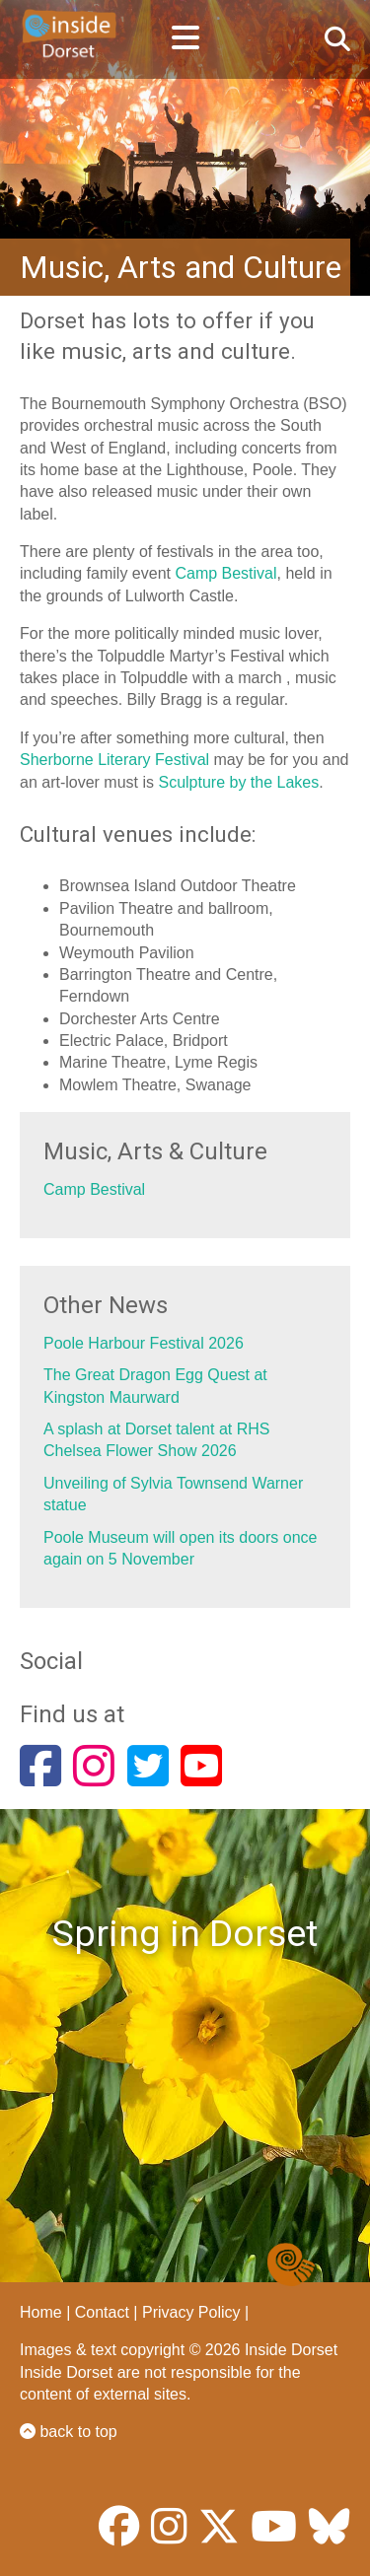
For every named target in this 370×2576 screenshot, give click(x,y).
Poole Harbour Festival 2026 (143, 1343)
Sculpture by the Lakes (238, 782)
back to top (68, 2431)
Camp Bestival (225, 573)
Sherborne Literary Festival (114, 759)
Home (41, 2312)
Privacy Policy (191, 2312)
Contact (102, 2312)
